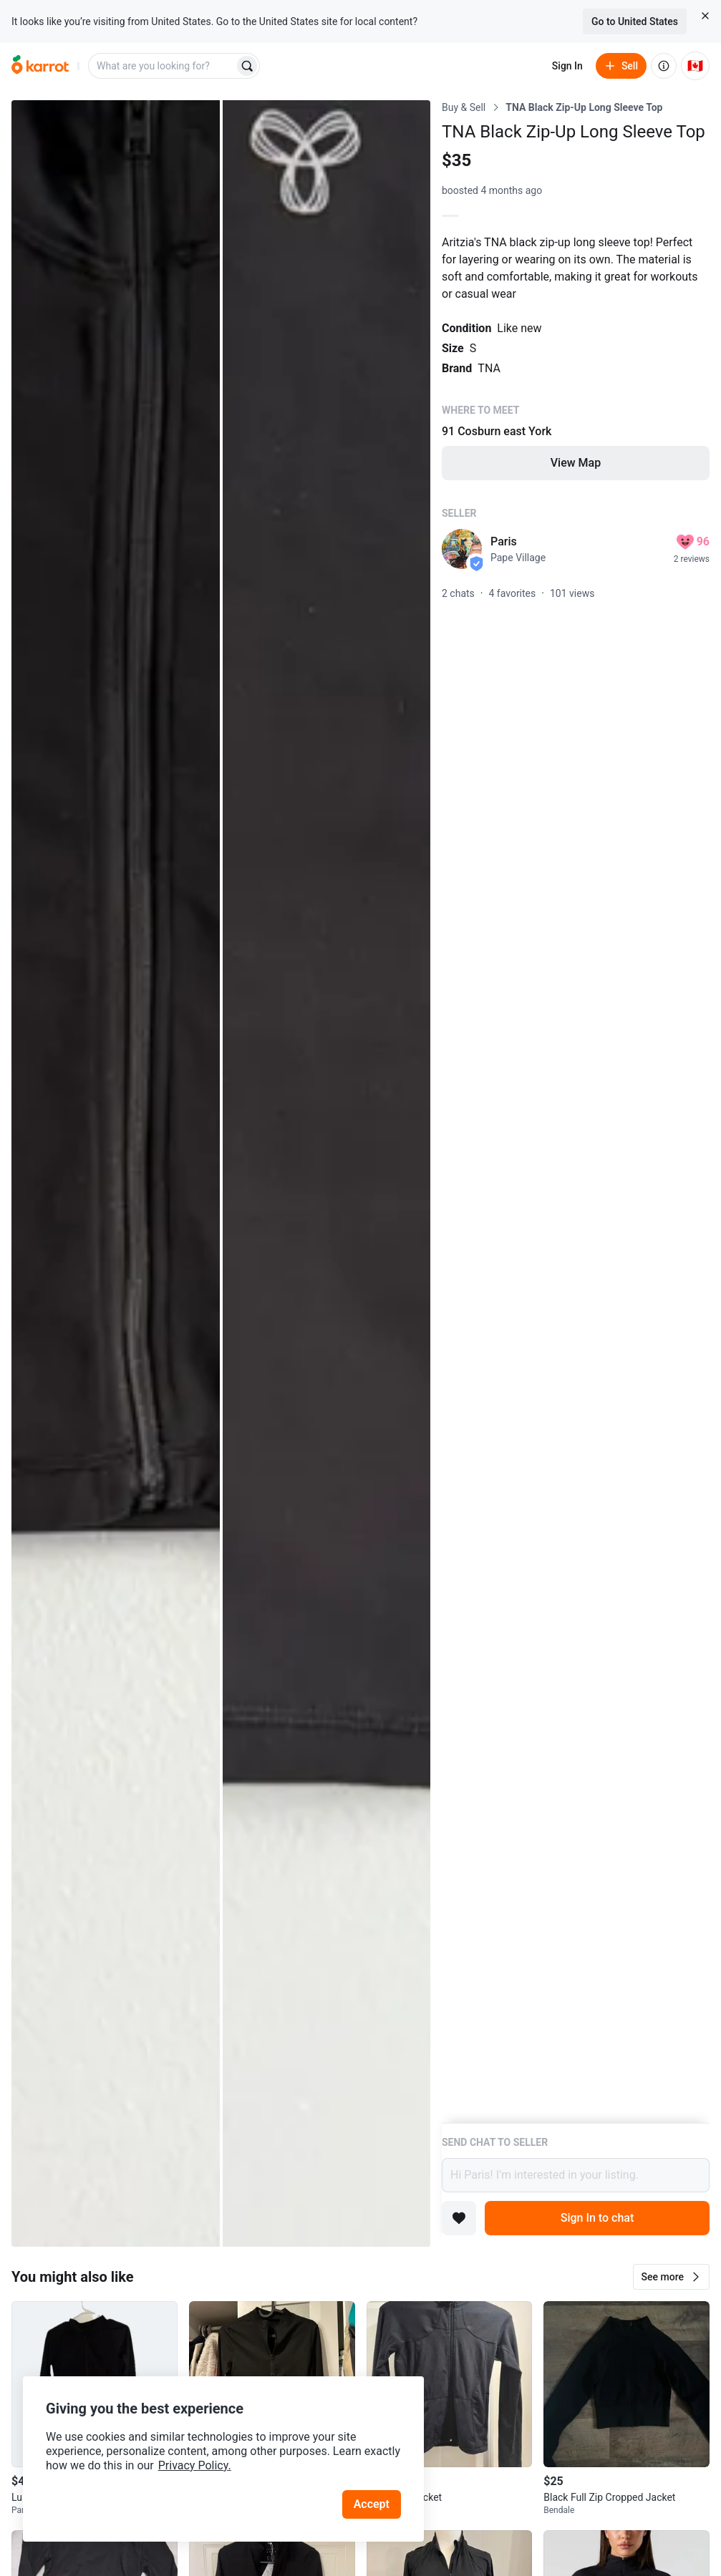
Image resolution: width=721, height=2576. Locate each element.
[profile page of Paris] (462, 549)
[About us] (664, 66)
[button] (671, 2277)
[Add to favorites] (459, 2218)
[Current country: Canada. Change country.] (695, 66)
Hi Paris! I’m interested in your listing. (576, 2175)
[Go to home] (40, 66)
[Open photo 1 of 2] (115, 1173)
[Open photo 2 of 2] (327, 1173)
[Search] (247, 66)
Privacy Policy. (194, 2465)
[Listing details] (576, 1111)
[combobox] (162, 66)
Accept (371, 2504)
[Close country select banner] (705, 16)
